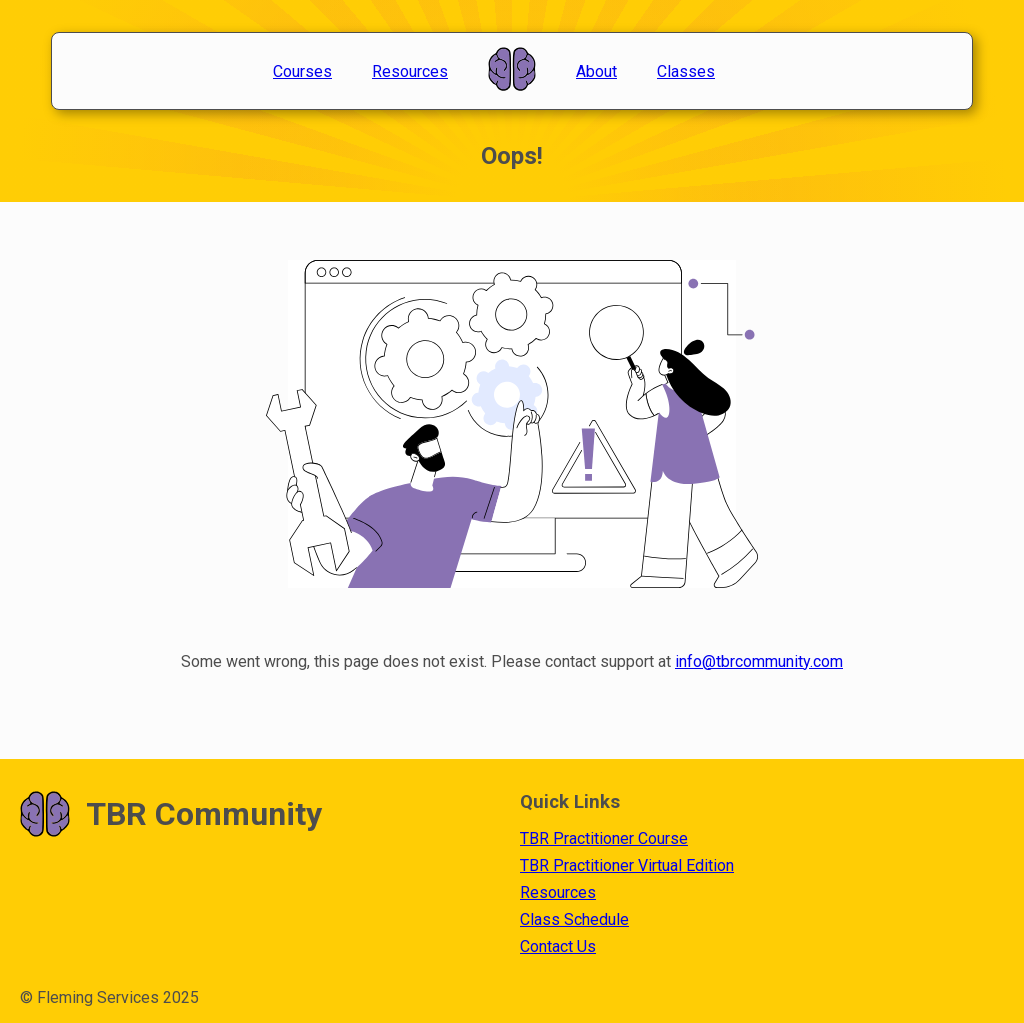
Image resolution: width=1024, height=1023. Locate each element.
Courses (302, 71)
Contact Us (558, 946)
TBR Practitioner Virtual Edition (627, 865)
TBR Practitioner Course (604, 838)
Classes (686, 71)
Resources (410, 71)
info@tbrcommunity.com (759, 661)
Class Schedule (574, 919)
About (596, 71)
